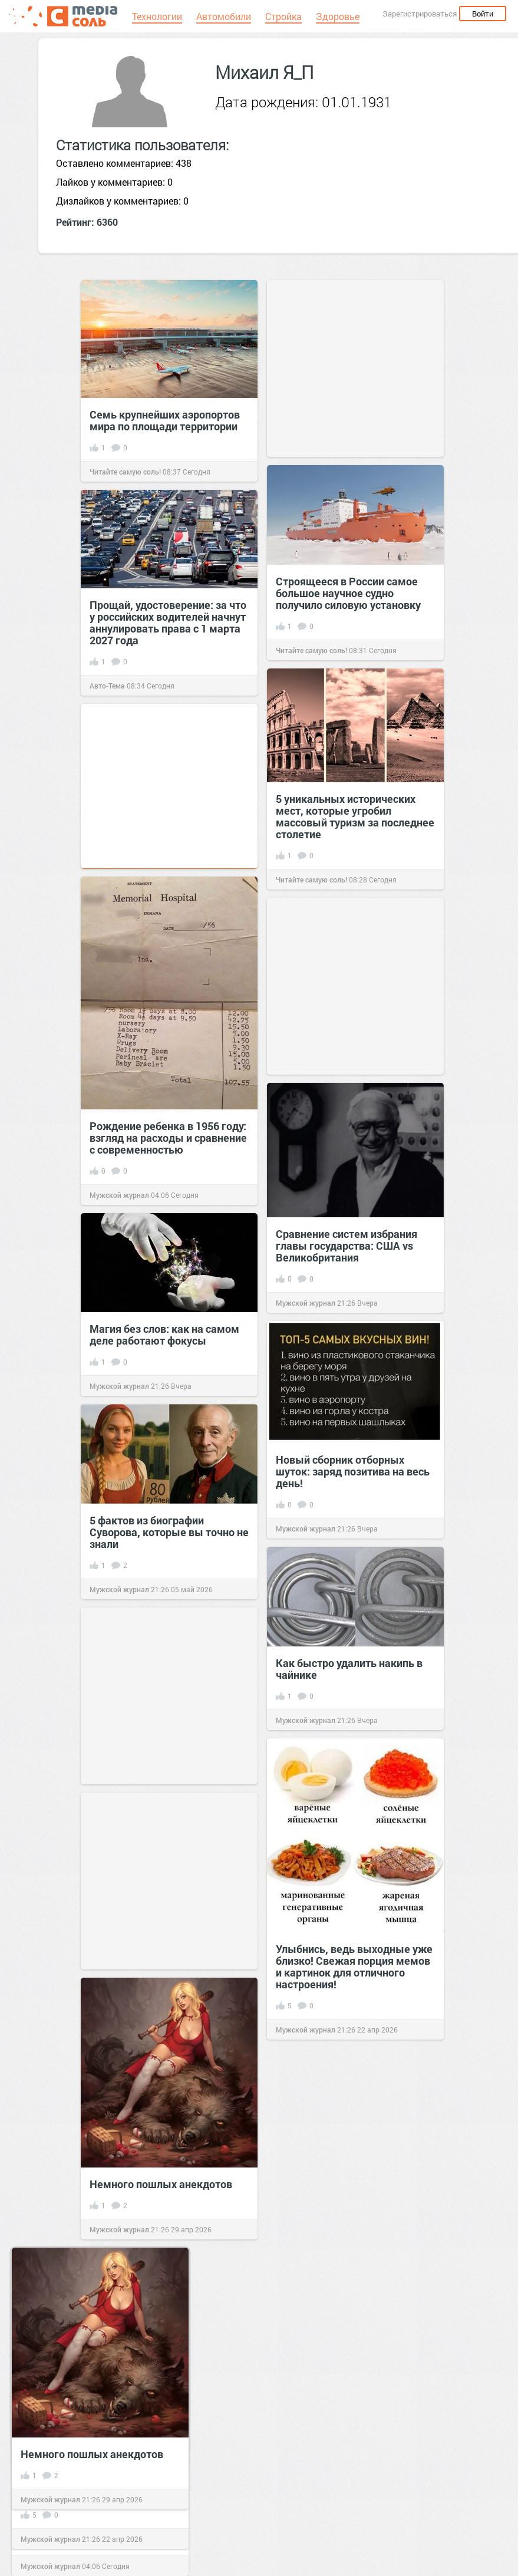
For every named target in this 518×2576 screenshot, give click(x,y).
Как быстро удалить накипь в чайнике (349, 1669)
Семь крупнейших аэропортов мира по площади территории (165, 420)
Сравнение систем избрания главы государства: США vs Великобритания (346, 1245)
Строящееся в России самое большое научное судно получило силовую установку (348, 593)
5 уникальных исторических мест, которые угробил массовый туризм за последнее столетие (355, 816)
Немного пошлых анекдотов (161, 2184)
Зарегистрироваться (419, 13)
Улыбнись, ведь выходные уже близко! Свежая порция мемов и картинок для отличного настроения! (354, 1966)
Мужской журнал (119, 1195)
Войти (482, 13)
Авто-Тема (107, 685)
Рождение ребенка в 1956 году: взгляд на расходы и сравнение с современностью (168, 1137)
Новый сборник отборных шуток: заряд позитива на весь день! (353, 1471)
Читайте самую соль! (125, 471)
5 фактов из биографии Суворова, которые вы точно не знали (169, 1532)
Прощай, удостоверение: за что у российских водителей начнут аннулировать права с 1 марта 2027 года (168, 622)
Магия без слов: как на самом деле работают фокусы (164, 1334)
